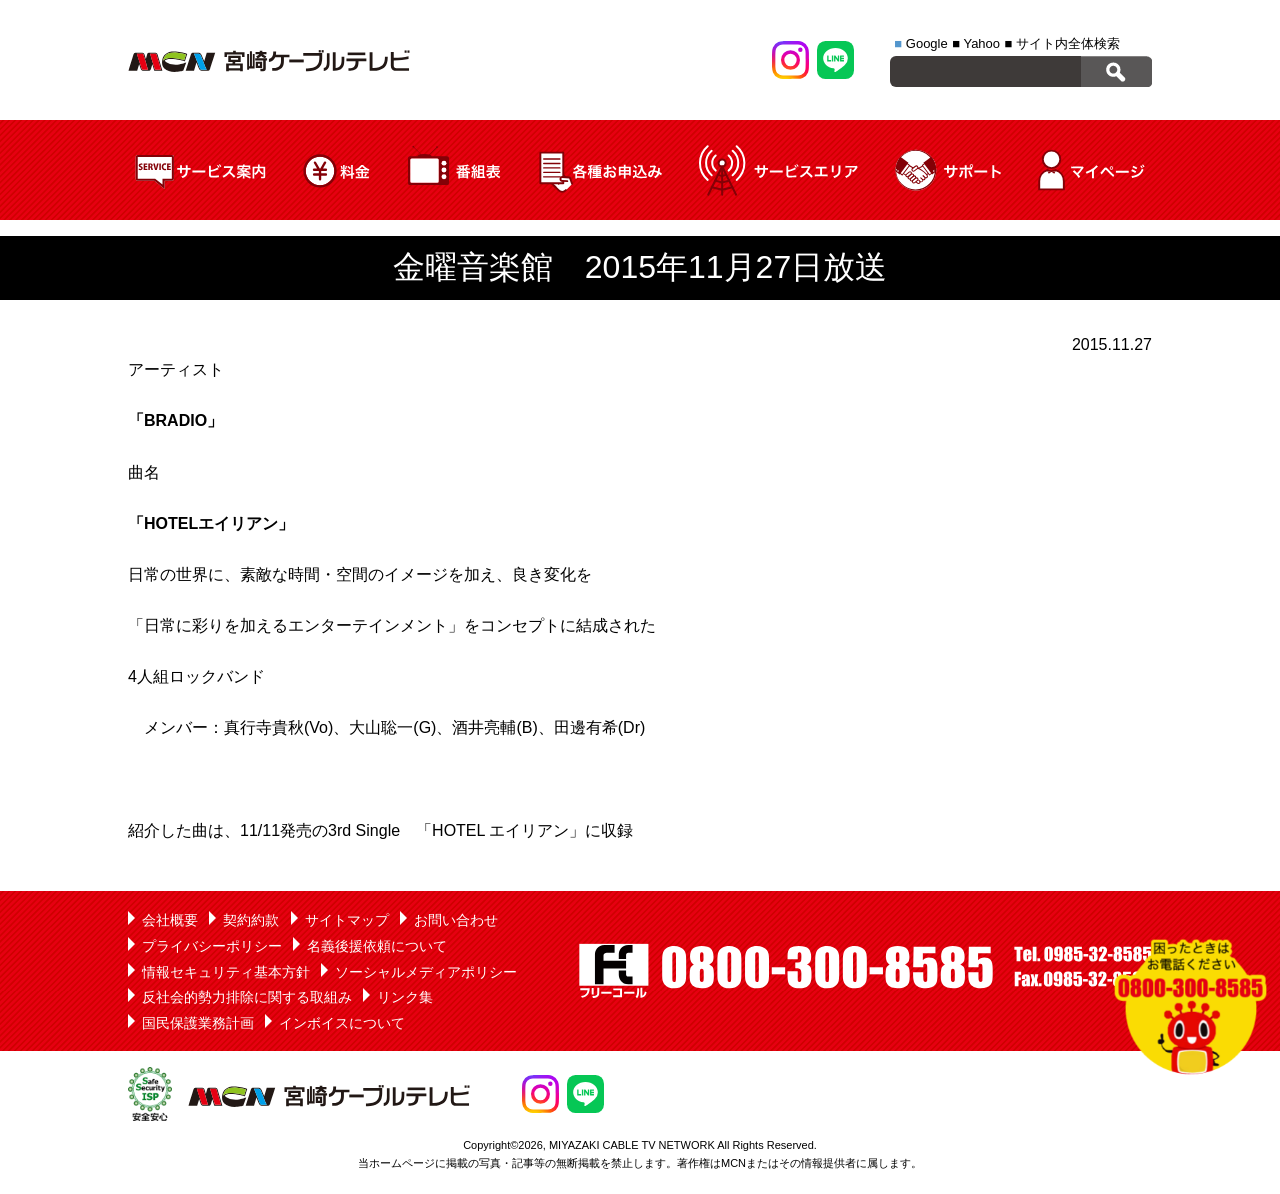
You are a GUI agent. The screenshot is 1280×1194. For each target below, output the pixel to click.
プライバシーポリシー (212, 946)
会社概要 (170, 920)
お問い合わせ (456, 920)
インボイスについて (342, 1023)
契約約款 (251, 920)
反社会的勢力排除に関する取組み (247, 997)
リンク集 (405, 997)
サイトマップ (347, 920)
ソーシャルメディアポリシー (426, 972)
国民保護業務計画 (198, 1023)
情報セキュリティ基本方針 (226, 972)
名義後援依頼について (377, 946)
